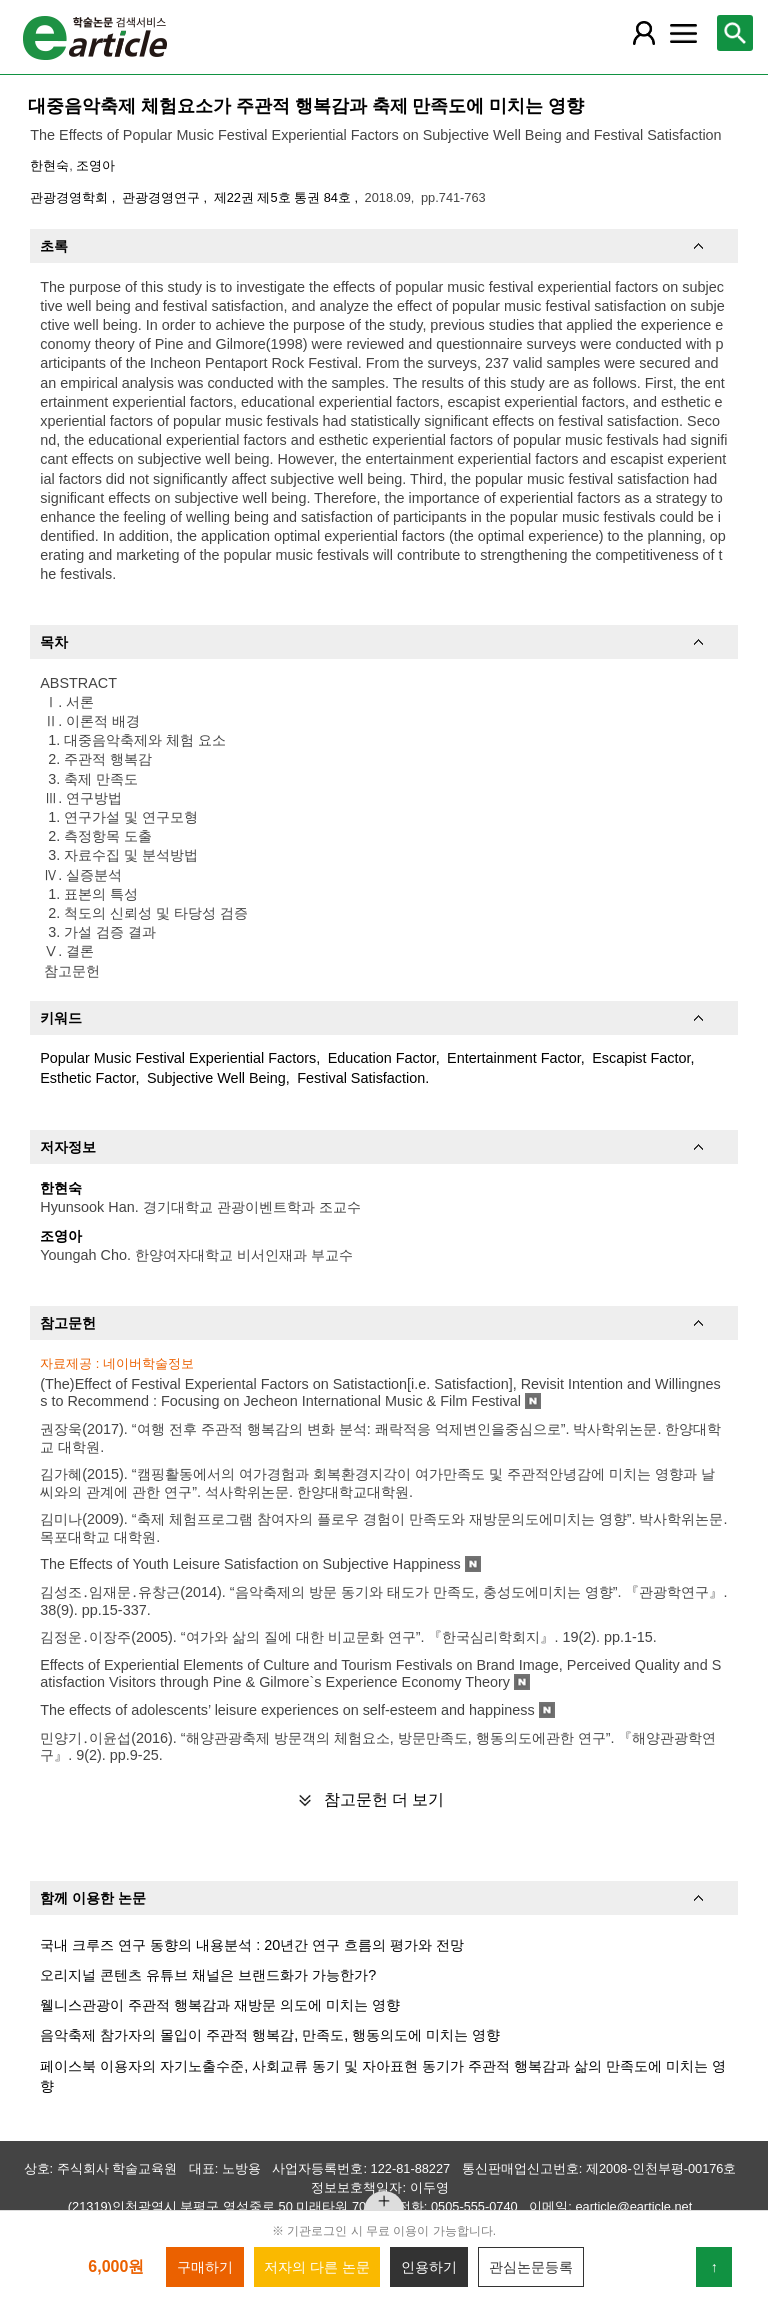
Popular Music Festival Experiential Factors (178, 1058)
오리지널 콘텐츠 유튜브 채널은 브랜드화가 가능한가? (208, 1975)
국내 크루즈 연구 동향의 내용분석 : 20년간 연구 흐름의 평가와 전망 (252, 1945)
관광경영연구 (163, 197)
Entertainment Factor (514, 1058)
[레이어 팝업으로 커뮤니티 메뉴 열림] (683, 33)
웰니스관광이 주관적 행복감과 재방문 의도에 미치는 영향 (220, 2005)
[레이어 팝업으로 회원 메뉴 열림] (643, 33)
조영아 (95, 165)
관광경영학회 (71, 197)
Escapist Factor (641, 1058)
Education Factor (382, 1058)
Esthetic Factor (87, 1078)
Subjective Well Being (216, 1078)
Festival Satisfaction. (363, 1078)
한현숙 (49, 165)
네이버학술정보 (148, 1363)
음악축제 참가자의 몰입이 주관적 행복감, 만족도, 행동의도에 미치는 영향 (270, 2035)
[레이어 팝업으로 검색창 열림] (735, 33)
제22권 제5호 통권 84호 (284, 197)
